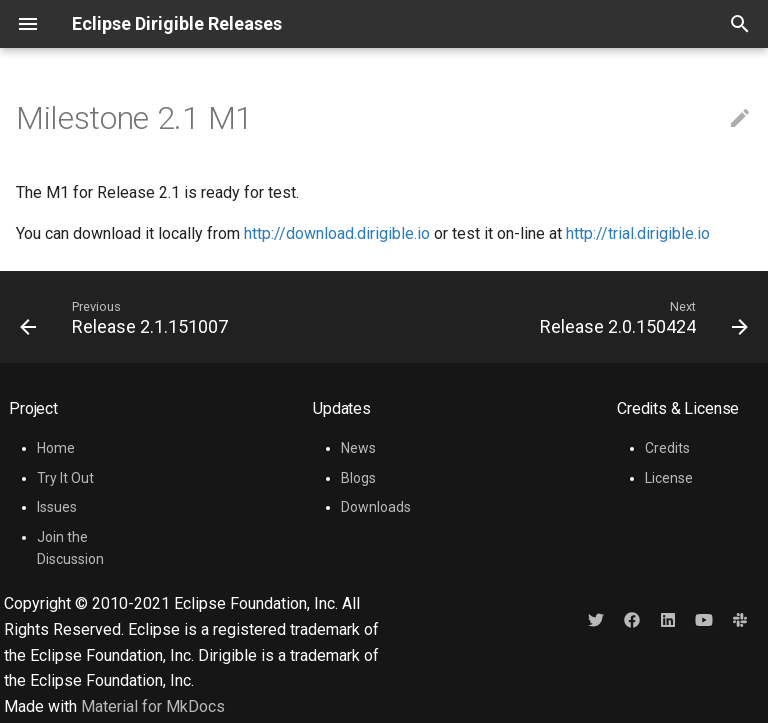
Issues (57, 507)
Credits (667, 448)
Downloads (376, 507)
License (669, 478)
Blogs (358, 478)
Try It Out (65, 478)
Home (56, 448)
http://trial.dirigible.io (638, 233)
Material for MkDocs (153, 706)
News (358, 448)
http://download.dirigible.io (337, 233)
